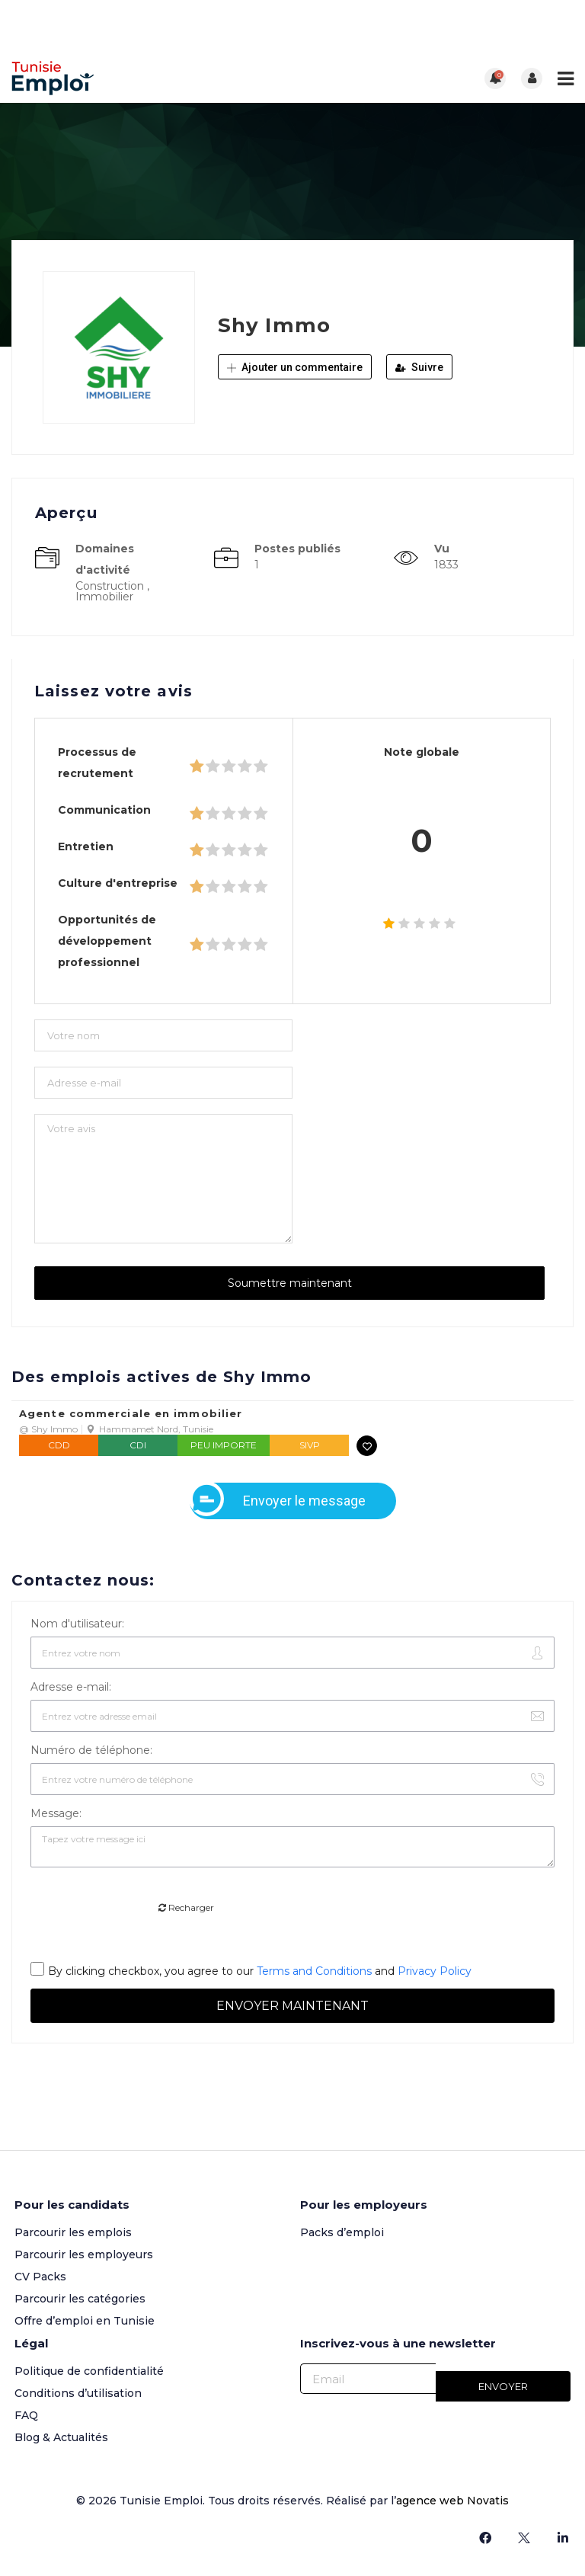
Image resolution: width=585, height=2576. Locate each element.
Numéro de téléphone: (91, 1750)
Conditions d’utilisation (78, 2393)
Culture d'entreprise (117, 883)
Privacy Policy (435, 1971)
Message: (56, 1813)
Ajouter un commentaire (295, 367)
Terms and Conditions (314, 1971)
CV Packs (40, 2276)
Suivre (419, 367)
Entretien (85, 846)
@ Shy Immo (48, 1429)
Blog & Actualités (61, 2437)
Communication (104, 810)
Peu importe (223, 1445)
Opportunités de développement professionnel (107, 941)
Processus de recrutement (97, 762)
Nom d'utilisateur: (77, 1623)
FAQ (26, 2415)
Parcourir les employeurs (83, 2254)
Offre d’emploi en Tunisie (84, 2321)
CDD (59, 1445)
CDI (137, 1445)
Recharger (186, 1907)
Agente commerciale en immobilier (130, 1414)
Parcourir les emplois (73, 2232)
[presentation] (146, 1908)
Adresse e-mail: (70, 1687)
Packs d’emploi (342, 2232)
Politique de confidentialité (89, 2371)
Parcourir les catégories (79, 2299)
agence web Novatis (452, 2500)
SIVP (309, 1445)
